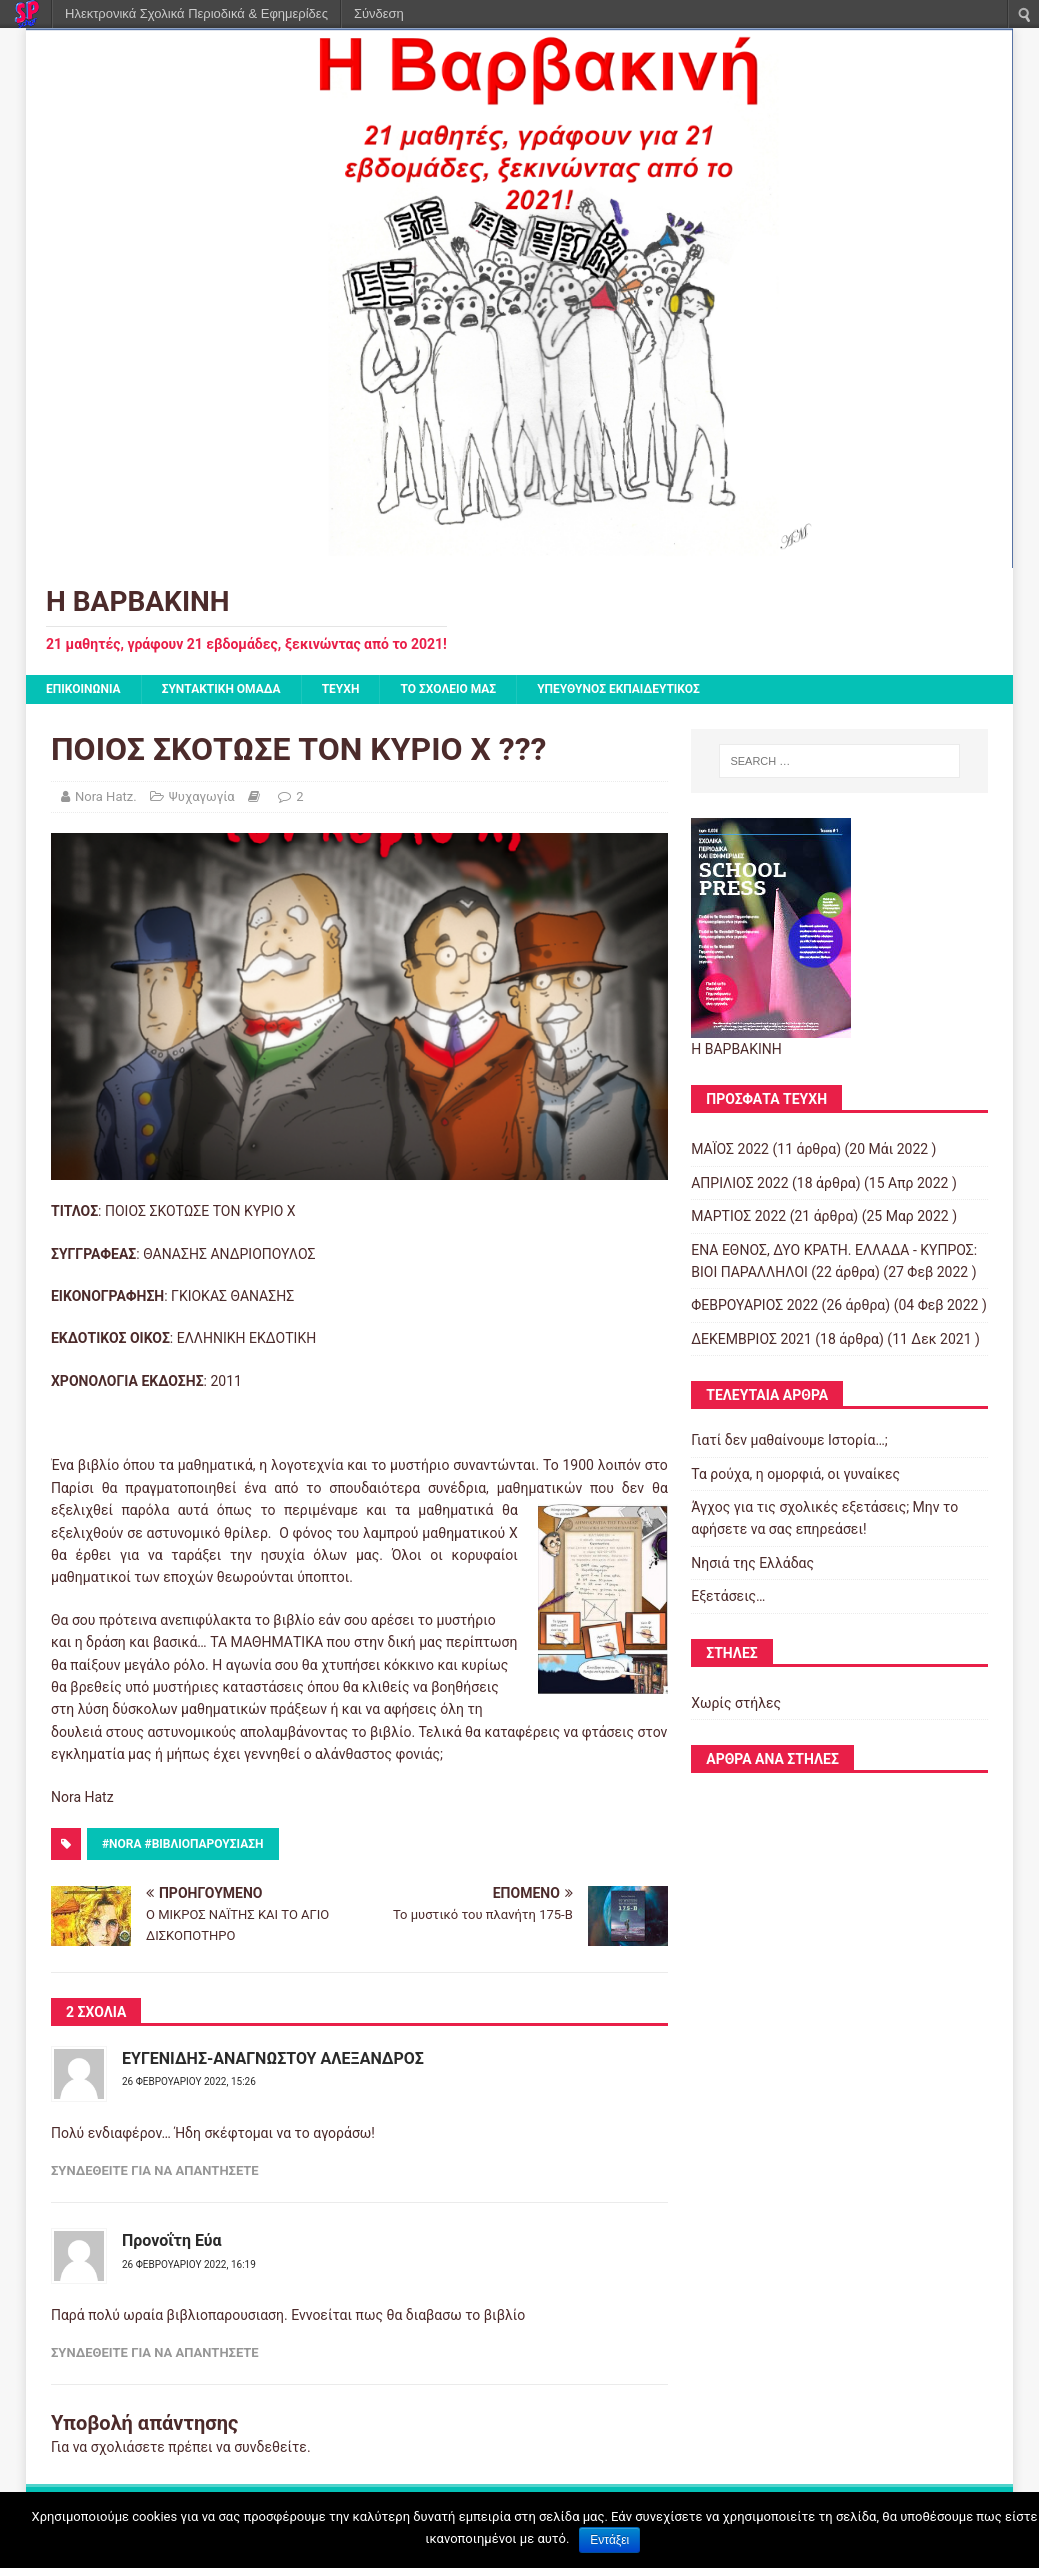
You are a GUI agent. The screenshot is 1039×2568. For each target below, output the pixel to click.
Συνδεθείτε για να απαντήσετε (155, 2170)
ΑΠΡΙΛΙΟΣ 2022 (739, 1183)
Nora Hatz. (106, 796)
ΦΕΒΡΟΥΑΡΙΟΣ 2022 (754, 1305)
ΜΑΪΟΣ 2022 (730, 1149)
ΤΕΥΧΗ (341, 689)
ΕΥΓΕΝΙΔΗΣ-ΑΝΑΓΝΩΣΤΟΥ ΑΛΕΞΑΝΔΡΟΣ (273, 2058)
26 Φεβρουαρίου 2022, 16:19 (189, 2264)
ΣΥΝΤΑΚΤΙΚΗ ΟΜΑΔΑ (221, 689)
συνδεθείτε (270, 2447)
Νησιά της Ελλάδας (752, 1563)
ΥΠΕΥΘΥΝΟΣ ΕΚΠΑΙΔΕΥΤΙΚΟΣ (618, 689)
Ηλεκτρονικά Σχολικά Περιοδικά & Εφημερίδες (196, 13)
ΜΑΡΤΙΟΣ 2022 (738, 1216)
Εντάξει (609, 2540)
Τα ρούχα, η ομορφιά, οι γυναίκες (795, 1474)
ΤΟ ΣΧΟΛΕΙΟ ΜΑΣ (448, 689)
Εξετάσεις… (728, 1596)
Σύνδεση (379, 13)
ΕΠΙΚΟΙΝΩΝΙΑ (83, 689)
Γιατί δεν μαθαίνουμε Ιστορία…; (789, 1440)
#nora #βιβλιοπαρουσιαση (183, 1844)
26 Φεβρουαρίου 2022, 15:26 (189, 2081)
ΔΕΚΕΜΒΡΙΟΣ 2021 (751, 1339)
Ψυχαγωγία (202, 796)
